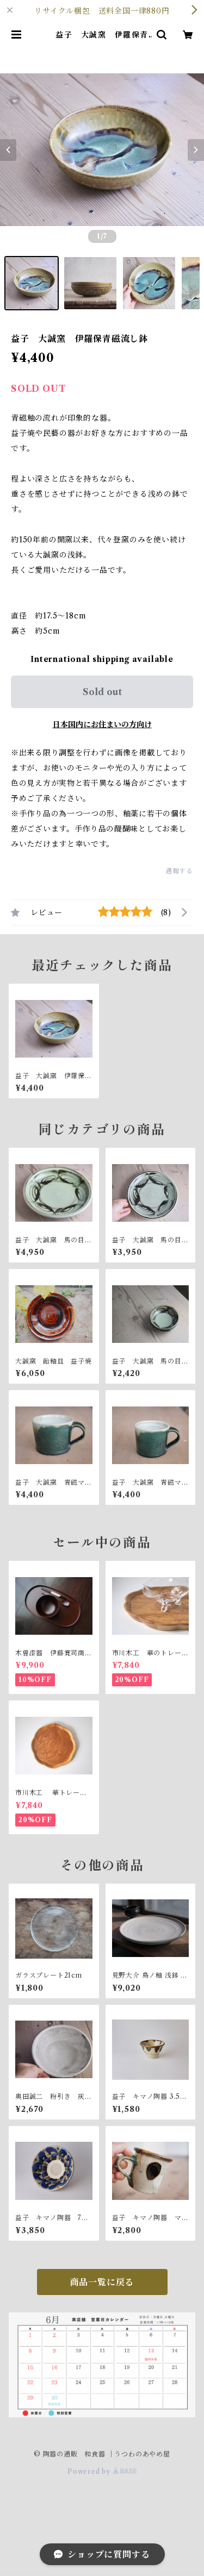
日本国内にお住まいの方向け (102, 724)
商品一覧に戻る (102, 2282)
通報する (179, 871)
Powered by (102, 2471)
